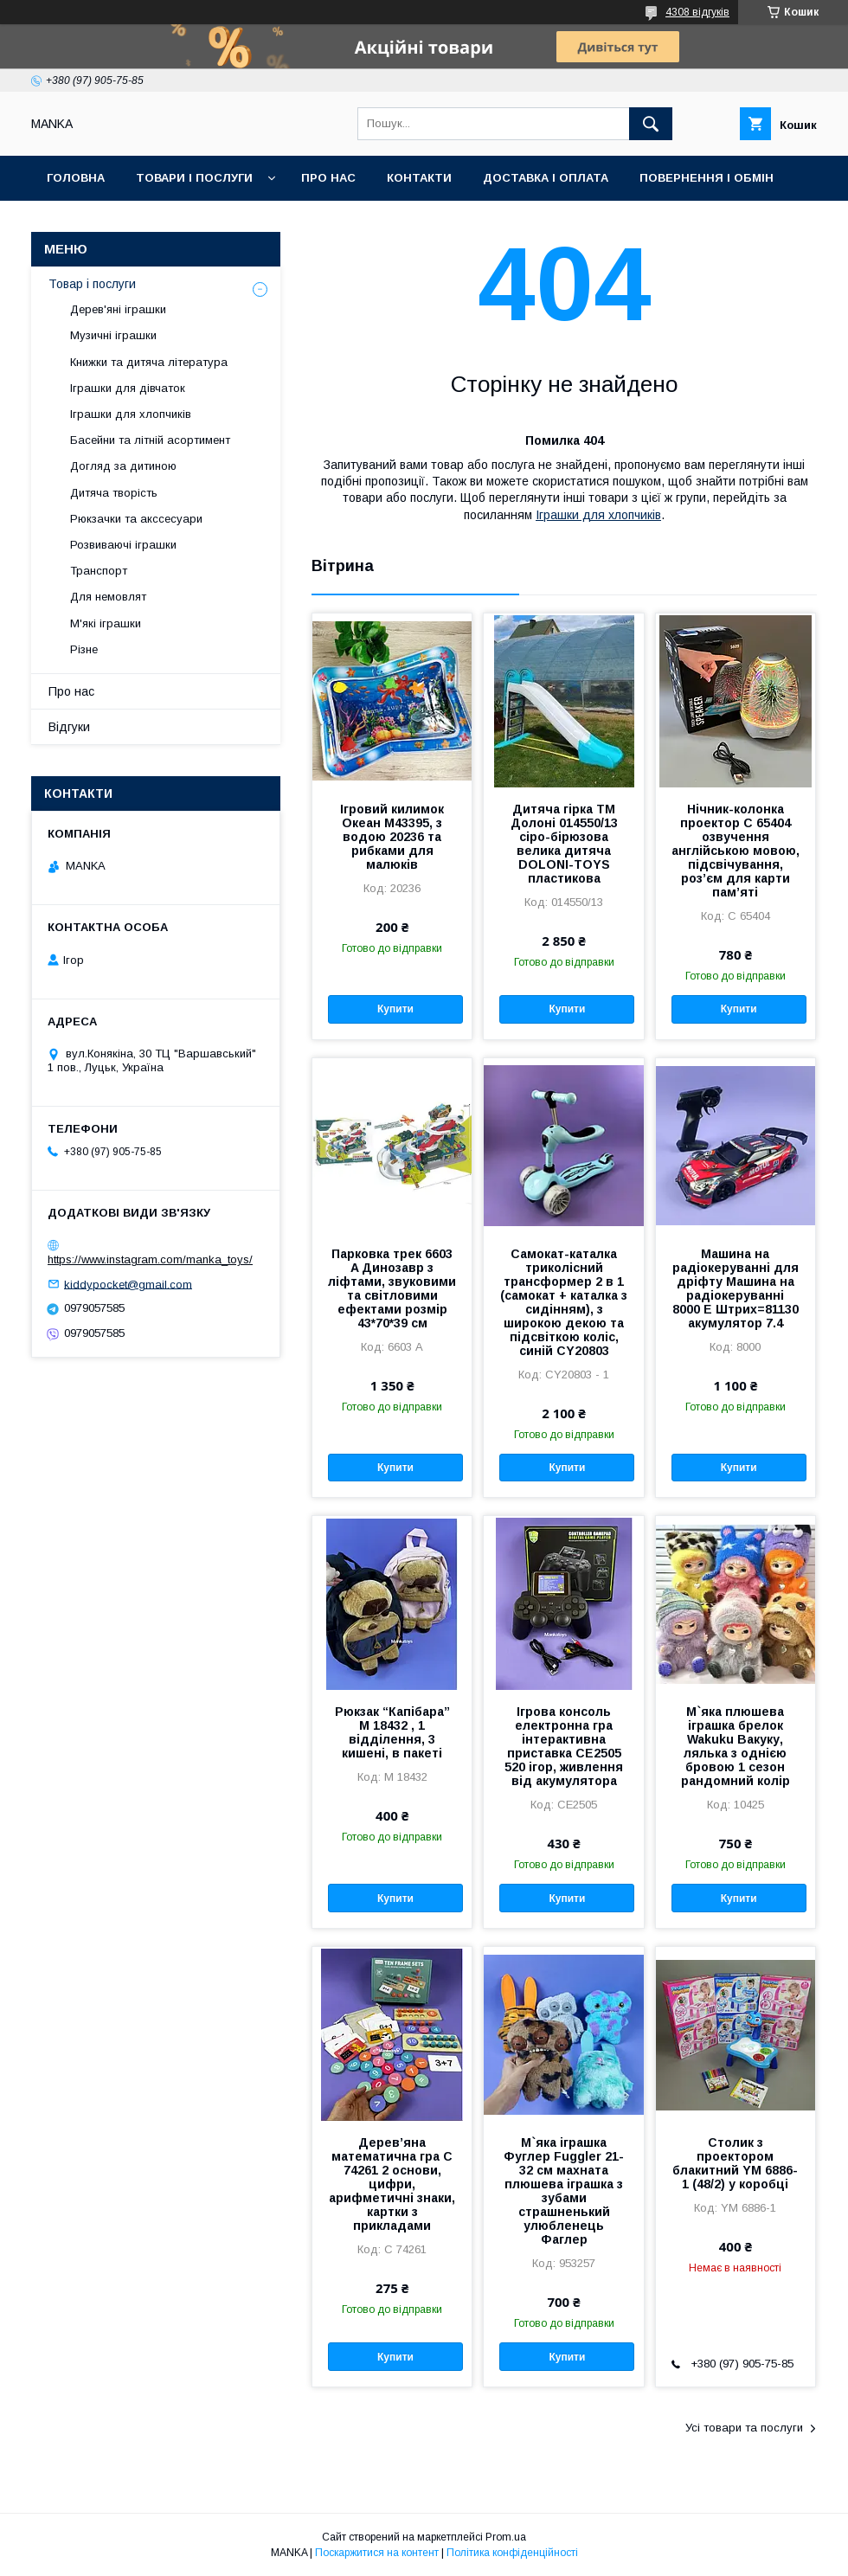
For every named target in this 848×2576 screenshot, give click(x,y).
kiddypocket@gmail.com (128, 1283)
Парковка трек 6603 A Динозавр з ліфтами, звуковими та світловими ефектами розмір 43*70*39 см (392, 1288)
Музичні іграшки (113, 335)
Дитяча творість (113, 492)
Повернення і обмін (706, 177)
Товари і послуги (194, 177)
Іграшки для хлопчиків (598, 515)
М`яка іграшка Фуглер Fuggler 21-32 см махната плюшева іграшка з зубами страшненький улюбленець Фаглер (564, 2191)
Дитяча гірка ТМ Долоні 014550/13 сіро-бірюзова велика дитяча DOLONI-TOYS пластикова (564, 843)
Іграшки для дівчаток (127, 388)
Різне (84, 649)
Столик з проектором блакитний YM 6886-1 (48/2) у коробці (735, 2163)
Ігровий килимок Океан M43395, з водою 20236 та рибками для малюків (392, 836)
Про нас (328, 177)
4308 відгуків (697, 12)
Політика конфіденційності (512, 2553)
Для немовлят (108, 596)
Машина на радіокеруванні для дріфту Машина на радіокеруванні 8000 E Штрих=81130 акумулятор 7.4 (735, 1288)
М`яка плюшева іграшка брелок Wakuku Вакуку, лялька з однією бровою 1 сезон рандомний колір (735, 1746)
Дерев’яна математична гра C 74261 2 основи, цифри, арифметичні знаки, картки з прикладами (392, 2184)
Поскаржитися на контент (377, 2553)
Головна (76, 177)
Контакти (419, 177)
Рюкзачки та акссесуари (136, 518)
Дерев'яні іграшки (118, 309)
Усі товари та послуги (744, 2427)
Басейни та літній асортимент (150, 440)
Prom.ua (505, 2537)
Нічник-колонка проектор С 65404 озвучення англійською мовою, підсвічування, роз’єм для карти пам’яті (735, 850)
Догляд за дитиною (123, 465)
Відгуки (69, 727)
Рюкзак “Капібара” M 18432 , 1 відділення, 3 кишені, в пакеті (392, 1732)
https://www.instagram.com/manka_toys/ (150, 1259)
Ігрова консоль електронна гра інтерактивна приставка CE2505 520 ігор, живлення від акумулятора (563, 1746)
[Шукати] (650, 123)
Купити (395, 1009)
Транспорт (98, 570)
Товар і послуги (92, 284)
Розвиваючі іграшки (123, 544)
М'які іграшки (105, 623)
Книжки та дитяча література (149, 362)
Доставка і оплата (545, 177)
